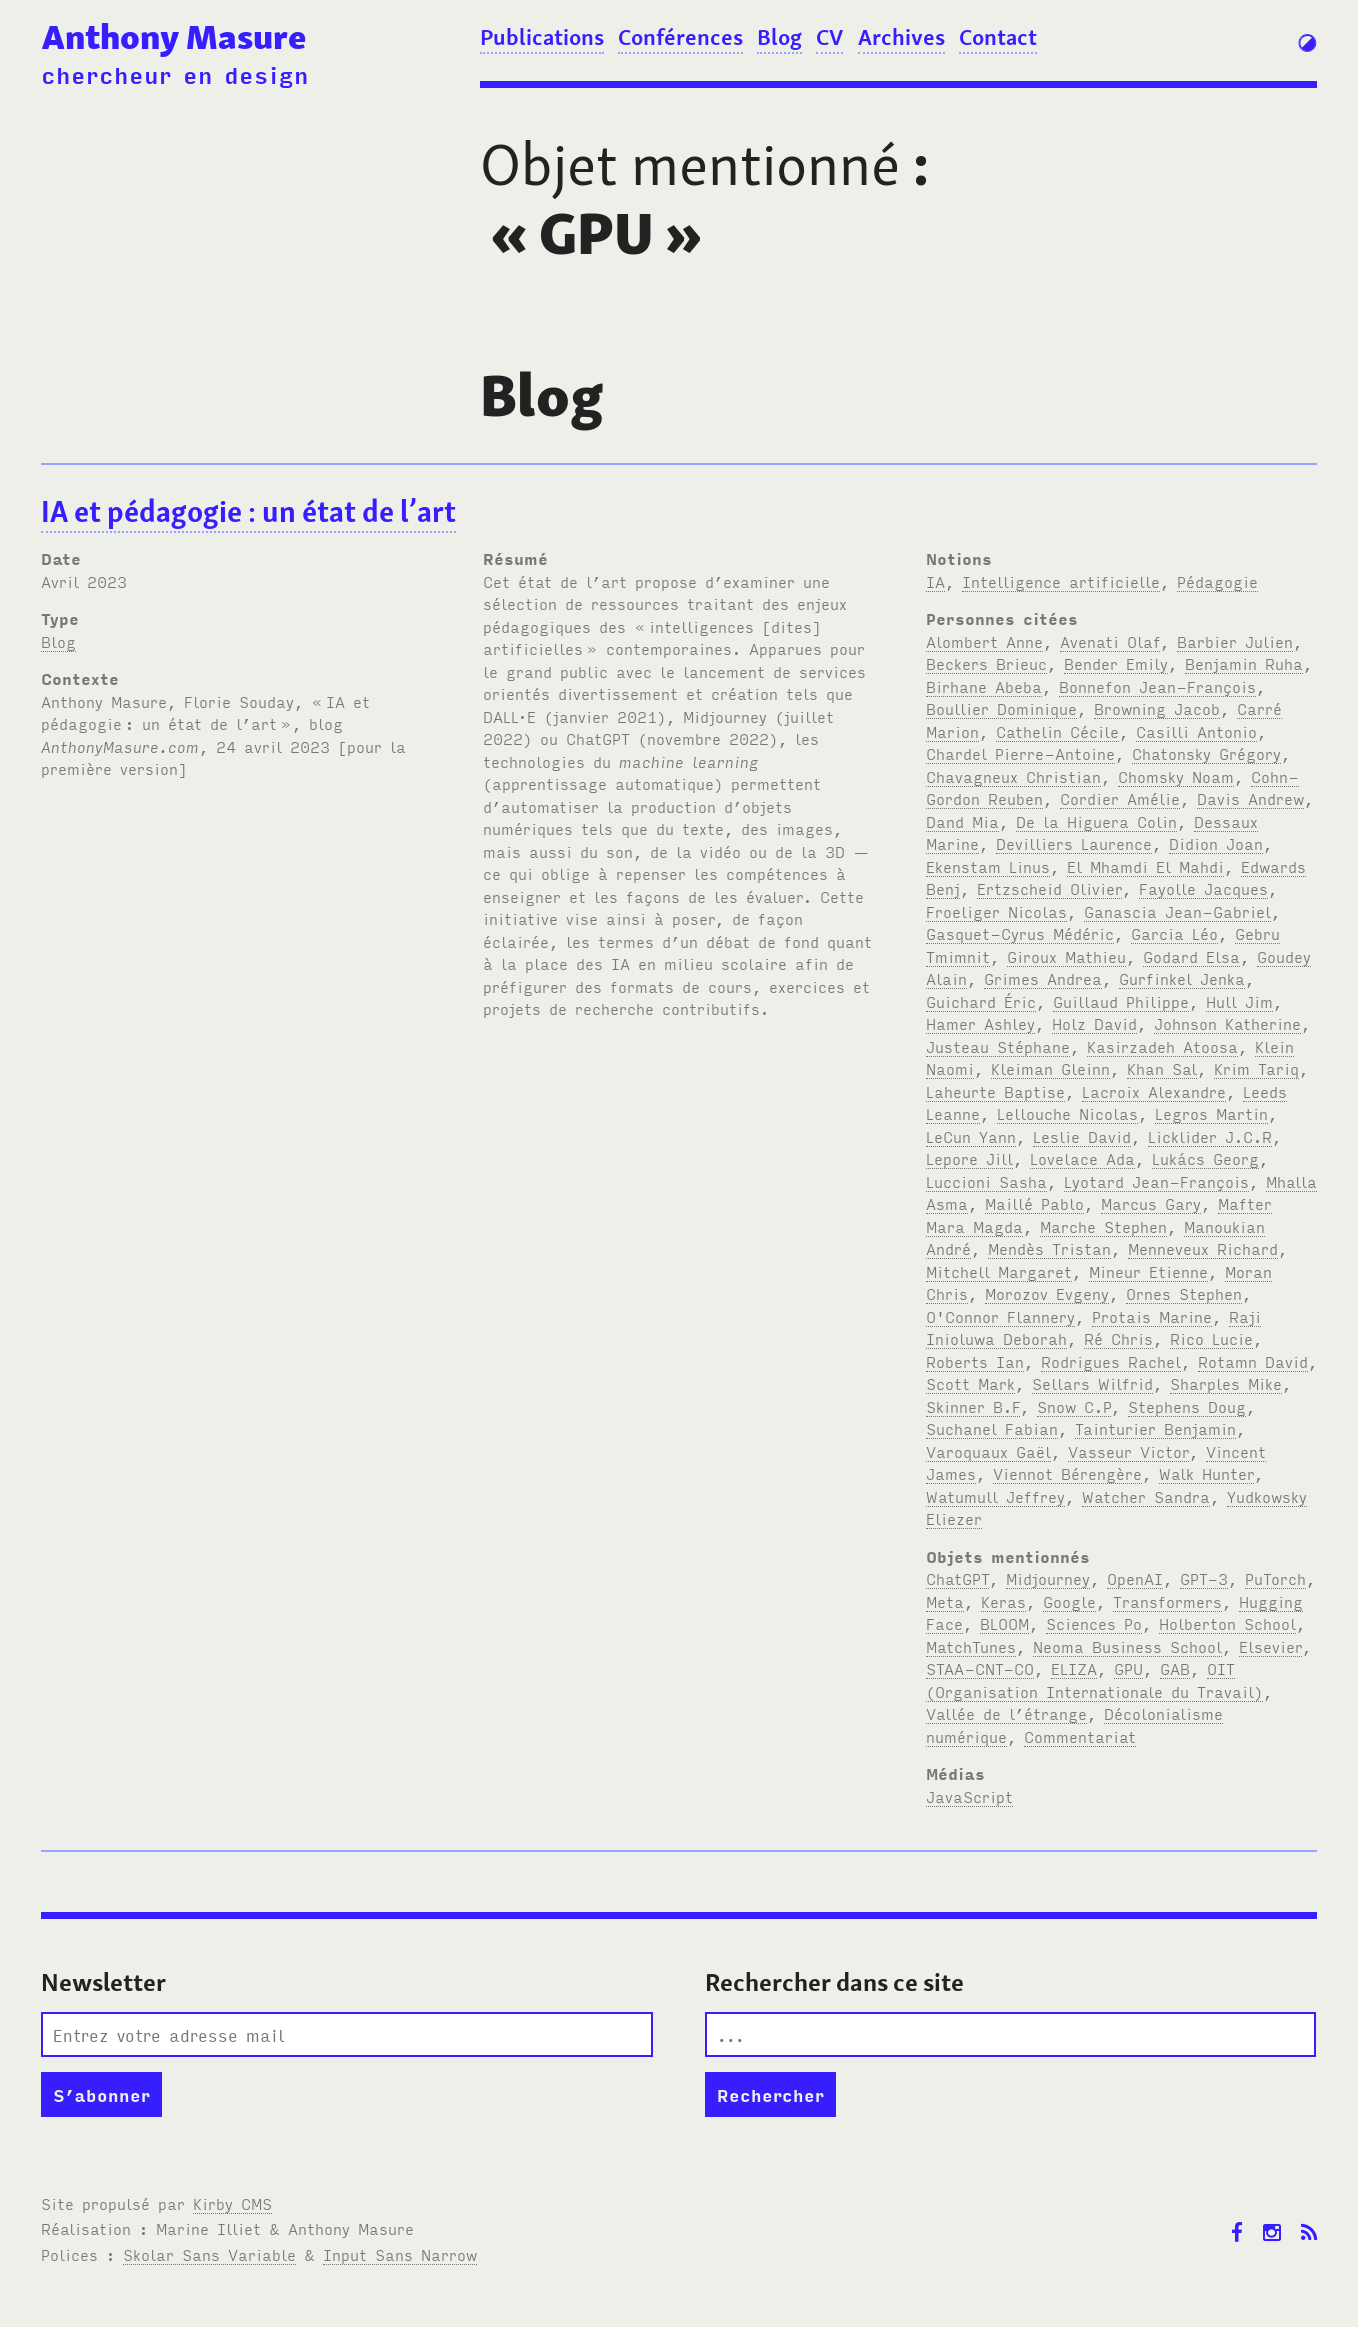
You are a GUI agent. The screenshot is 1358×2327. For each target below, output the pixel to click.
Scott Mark (970, 1383)
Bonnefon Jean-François (1157, 686)
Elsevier (1270, 1646)
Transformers (1167, 1601)
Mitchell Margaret (999, 1271)
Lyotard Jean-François (1156, 1181)
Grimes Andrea (1043, 978)
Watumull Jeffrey (995, 1496)
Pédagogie (1217, 581)
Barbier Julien (1235, 641)
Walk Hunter (1206, 1473)
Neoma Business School (1127, 1646)
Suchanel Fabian (992, 1428)
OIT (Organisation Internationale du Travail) (1094, 1679)
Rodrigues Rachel (1111, 1361)
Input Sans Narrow (400, 2254)
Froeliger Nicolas (996, 911)
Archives (901, 37)
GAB (1175, 1668)
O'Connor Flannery (1000, 1316)
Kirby (232, 2203)
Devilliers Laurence (1074, 843)
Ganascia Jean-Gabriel (1177, 911)
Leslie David (1082, 1136)
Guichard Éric (981, 1001)
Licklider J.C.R (1210, 1136)
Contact (998, 37)
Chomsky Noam (1176, 776)
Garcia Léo (1174, 933)
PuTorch (1275, 1578)
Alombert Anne (984, 641)
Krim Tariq (1256, 1068)
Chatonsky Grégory (1206, 753)
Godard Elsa (1191, 956)
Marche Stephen (1103, 1226)
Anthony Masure (174, 37)
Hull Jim (1239, 1001)
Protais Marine (1152, 1316)
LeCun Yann (971, 1136)
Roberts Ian (975, 1361)
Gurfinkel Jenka (1182, 978)
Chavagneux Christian (1013, 776)
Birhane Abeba (984, 686)
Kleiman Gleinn (1050, 1068)
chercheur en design (175, 73)
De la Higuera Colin (1096, 821)
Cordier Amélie (1120, 798)
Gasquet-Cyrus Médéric (1020, 933)
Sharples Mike (1226, 1383)
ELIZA (1074, 1668)
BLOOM (1004, 1623)
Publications (542, 37)
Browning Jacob (1157, 708)
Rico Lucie (1211, 1338)
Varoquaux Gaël (988, 1451)
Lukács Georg (1205, 1158)
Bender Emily (1116, 663)
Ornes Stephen (1184, 1293)
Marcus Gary (1151, 1203)
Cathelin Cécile (1057, 731)
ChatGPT (957, 1578)
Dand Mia (962, 821)
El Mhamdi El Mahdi (1145, 866)
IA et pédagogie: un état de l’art (248, 511)
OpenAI (1135, 1578)
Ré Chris (1118, 1338)
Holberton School (1227, 1623)
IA (935, 581)
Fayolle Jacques (1203, 888)
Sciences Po (1094, 1623)
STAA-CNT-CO (980, 1668)
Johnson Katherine (1227, 1023)
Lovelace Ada (1082, 1158)
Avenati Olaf (1110, 641)
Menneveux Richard (1203, 1248)
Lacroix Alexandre (1154, 1091)
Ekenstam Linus (988, 866)
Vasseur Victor (1128, 1451)
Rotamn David (1253, 1361)
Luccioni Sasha (986, 1181)
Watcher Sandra (1146, 1496)
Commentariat (1080, 1736)
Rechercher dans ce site (834, 1982)
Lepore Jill (969, 1158)
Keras (1003, 1601)
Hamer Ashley (980, 1023)
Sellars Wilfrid (1092, 1383)
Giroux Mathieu (1066, 956)
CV (829, 37)
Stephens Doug (1187, 1406)
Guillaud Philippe (1121, 1001)
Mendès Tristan (1049, 1248)
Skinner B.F (973, 1406)
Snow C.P (1074, 1406)
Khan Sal (1162, 1068)
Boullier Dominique (1001, 708)
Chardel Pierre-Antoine (1020, 753)
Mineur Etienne (1148, 1271)
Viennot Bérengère (1067, 1473)
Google (1069, 1601)
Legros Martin (1211, 1113)
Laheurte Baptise (995, 1091)
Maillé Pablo (1034, 1203)
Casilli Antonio (1196, 731)
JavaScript (969, 1796)
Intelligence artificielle (1061, 581)
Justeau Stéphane (998, 1046)
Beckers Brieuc (986, 663)
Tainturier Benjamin (1155, 1428)
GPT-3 (1204, 1578)
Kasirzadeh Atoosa (1162, 1046)
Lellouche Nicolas (1067, 1113)
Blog (779, 37)
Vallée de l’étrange (1006, 1713)
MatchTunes (971, 1646)
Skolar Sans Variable (209, 2254)
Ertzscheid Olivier (1049, 888)
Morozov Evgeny (1047, 1293)
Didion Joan (1216, 843)
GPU (1128, 1668)
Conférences (680, 37)
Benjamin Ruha (1244, 663)
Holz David (1094, 1023)
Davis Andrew (1250, 798)
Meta (945, 1601)
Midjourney (1048, 1578)
